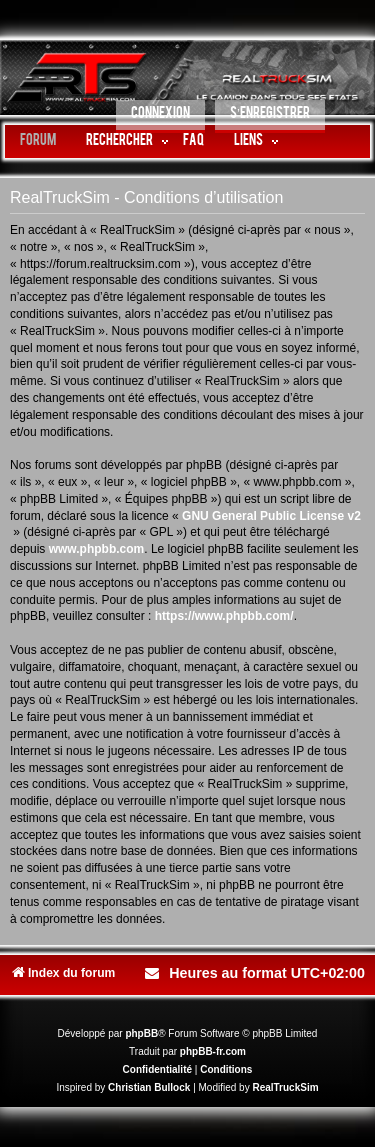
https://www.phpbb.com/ (224, 616)
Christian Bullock (149, 1087)
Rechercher (119, 141)
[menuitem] (160, 116)
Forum (38, 141)
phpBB (141, 1033)
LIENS (248, 141)
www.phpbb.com (97, 549)
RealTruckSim (285, 1087)
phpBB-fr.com (213, 1051)
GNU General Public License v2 (271, 516)
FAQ (193, 141)
